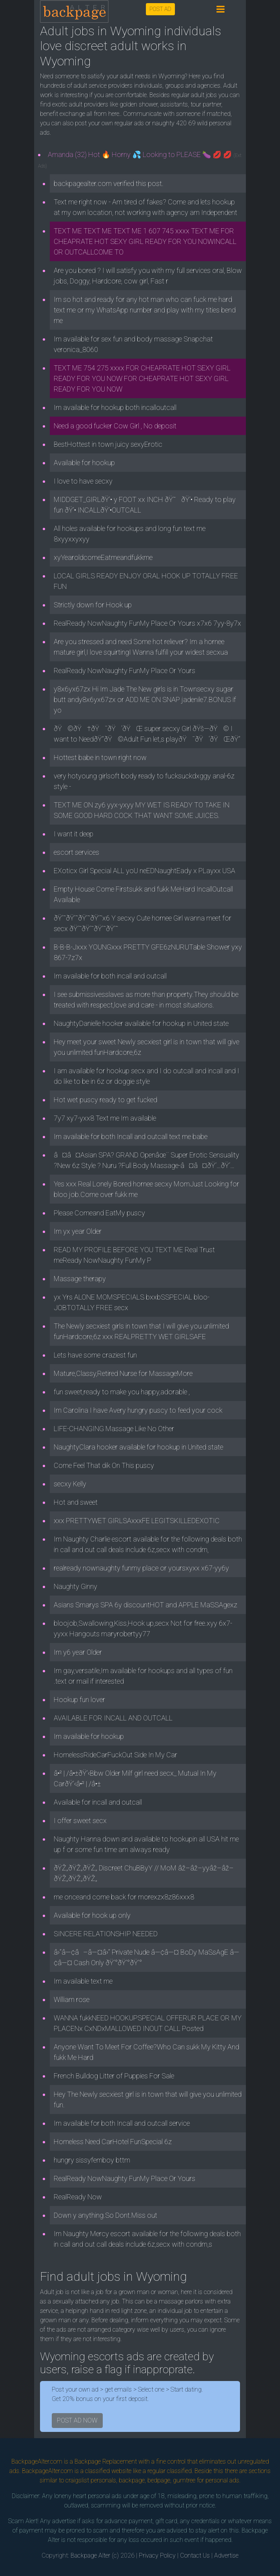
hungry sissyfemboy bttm (92, 2160)
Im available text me (83, 1981)
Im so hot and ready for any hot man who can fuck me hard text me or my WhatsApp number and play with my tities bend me (145, 310)
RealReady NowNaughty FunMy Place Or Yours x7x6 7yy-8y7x (147, 623)
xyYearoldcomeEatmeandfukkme (103, 557)
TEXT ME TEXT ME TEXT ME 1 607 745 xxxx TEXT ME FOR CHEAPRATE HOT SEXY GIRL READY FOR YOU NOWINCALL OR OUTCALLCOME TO (145, 241)
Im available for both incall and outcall (110, 976)
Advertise (226, 2555)
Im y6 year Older (78, 1652)
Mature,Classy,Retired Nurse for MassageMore (123, 1373)
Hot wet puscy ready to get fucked (105, 1100)
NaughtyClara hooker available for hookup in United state (138, 1447)
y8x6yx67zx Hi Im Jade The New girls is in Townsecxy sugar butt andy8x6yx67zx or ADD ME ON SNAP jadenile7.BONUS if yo (145, 699)
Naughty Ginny (75, 1586)
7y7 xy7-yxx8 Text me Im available (105, 1118)
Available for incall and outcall (98, 1802)
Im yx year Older (78, 1231)
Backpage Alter (90, 2555)
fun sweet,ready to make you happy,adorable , (122, 1392)
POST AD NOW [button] (77, 2420)
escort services (76, 852)
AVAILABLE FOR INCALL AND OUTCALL (113, 1718)
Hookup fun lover (79, 1699)
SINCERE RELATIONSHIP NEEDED (106, 1934)
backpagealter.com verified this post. (109, 183)
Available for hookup (84, 463)
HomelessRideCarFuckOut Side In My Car (115, 1755)
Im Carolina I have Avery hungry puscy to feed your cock (138, 1410)
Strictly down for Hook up (93, 605)
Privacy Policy (157, 2555)
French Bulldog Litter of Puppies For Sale (114, 2076)
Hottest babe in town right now (100, 757)
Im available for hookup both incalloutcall (115, 407)
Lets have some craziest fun (95, 1355)
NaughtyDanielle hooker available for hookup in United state (141, 1023)
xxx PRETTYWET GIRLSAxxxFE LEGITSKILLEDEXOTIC (137, 1520)
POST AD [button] (160, 9)
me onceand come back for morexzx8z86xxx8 (124, 1897)
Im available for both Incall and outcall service (122, 2123)
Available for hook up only (92, 1915)
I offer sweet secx (80, 1820)
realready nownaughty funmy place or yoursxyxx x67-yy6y (141, 1568)
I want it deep (73, 834)
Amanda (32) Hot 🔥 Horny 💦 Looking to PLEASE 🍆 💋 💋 (140, 159)
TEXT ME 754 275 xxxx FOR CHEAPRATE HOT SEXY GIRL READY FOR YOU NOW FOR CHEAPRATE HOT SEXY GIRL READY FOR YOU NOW (142, 378)
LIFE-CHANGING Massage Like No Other (114, 1428)
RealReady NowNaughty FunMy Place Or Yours (124, 670)
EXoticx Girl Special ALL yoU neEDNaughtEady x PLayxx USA (144, 870)
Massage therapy (80, 1278)
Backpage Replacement (106, 2461)
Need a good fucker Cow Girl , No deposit (115, 426)
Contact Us (195, 2555)
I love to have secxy (83, 481)
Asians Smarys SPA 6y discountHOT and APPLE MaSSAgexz (145, 1605)
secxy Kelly (70, 1484)
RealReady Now (78, 2197)
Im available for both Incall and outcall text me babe (130, 1136)
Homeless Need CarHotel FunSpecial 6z (113, 2141)
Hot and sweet (76, 1502)
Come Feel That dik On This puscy (104, 1465)
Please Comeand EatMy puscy (99, 1213)
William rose (71, 1999)
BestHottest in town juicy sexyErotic (108, 444)
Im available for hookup (89, 1736)
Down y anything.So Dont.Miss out (105, 2215)
